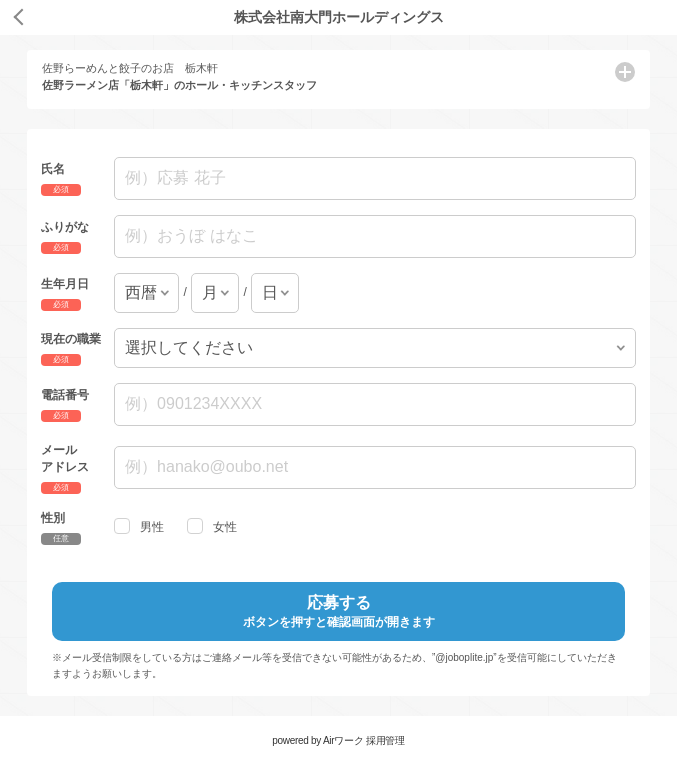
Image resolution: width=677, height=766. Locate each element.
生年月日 (65, 283)
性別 (53, 517)
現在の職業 (71, 338)
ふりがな (65, 227)
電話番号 (65, 395)
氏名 (53, 169)
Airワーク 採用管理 (364, 740)
